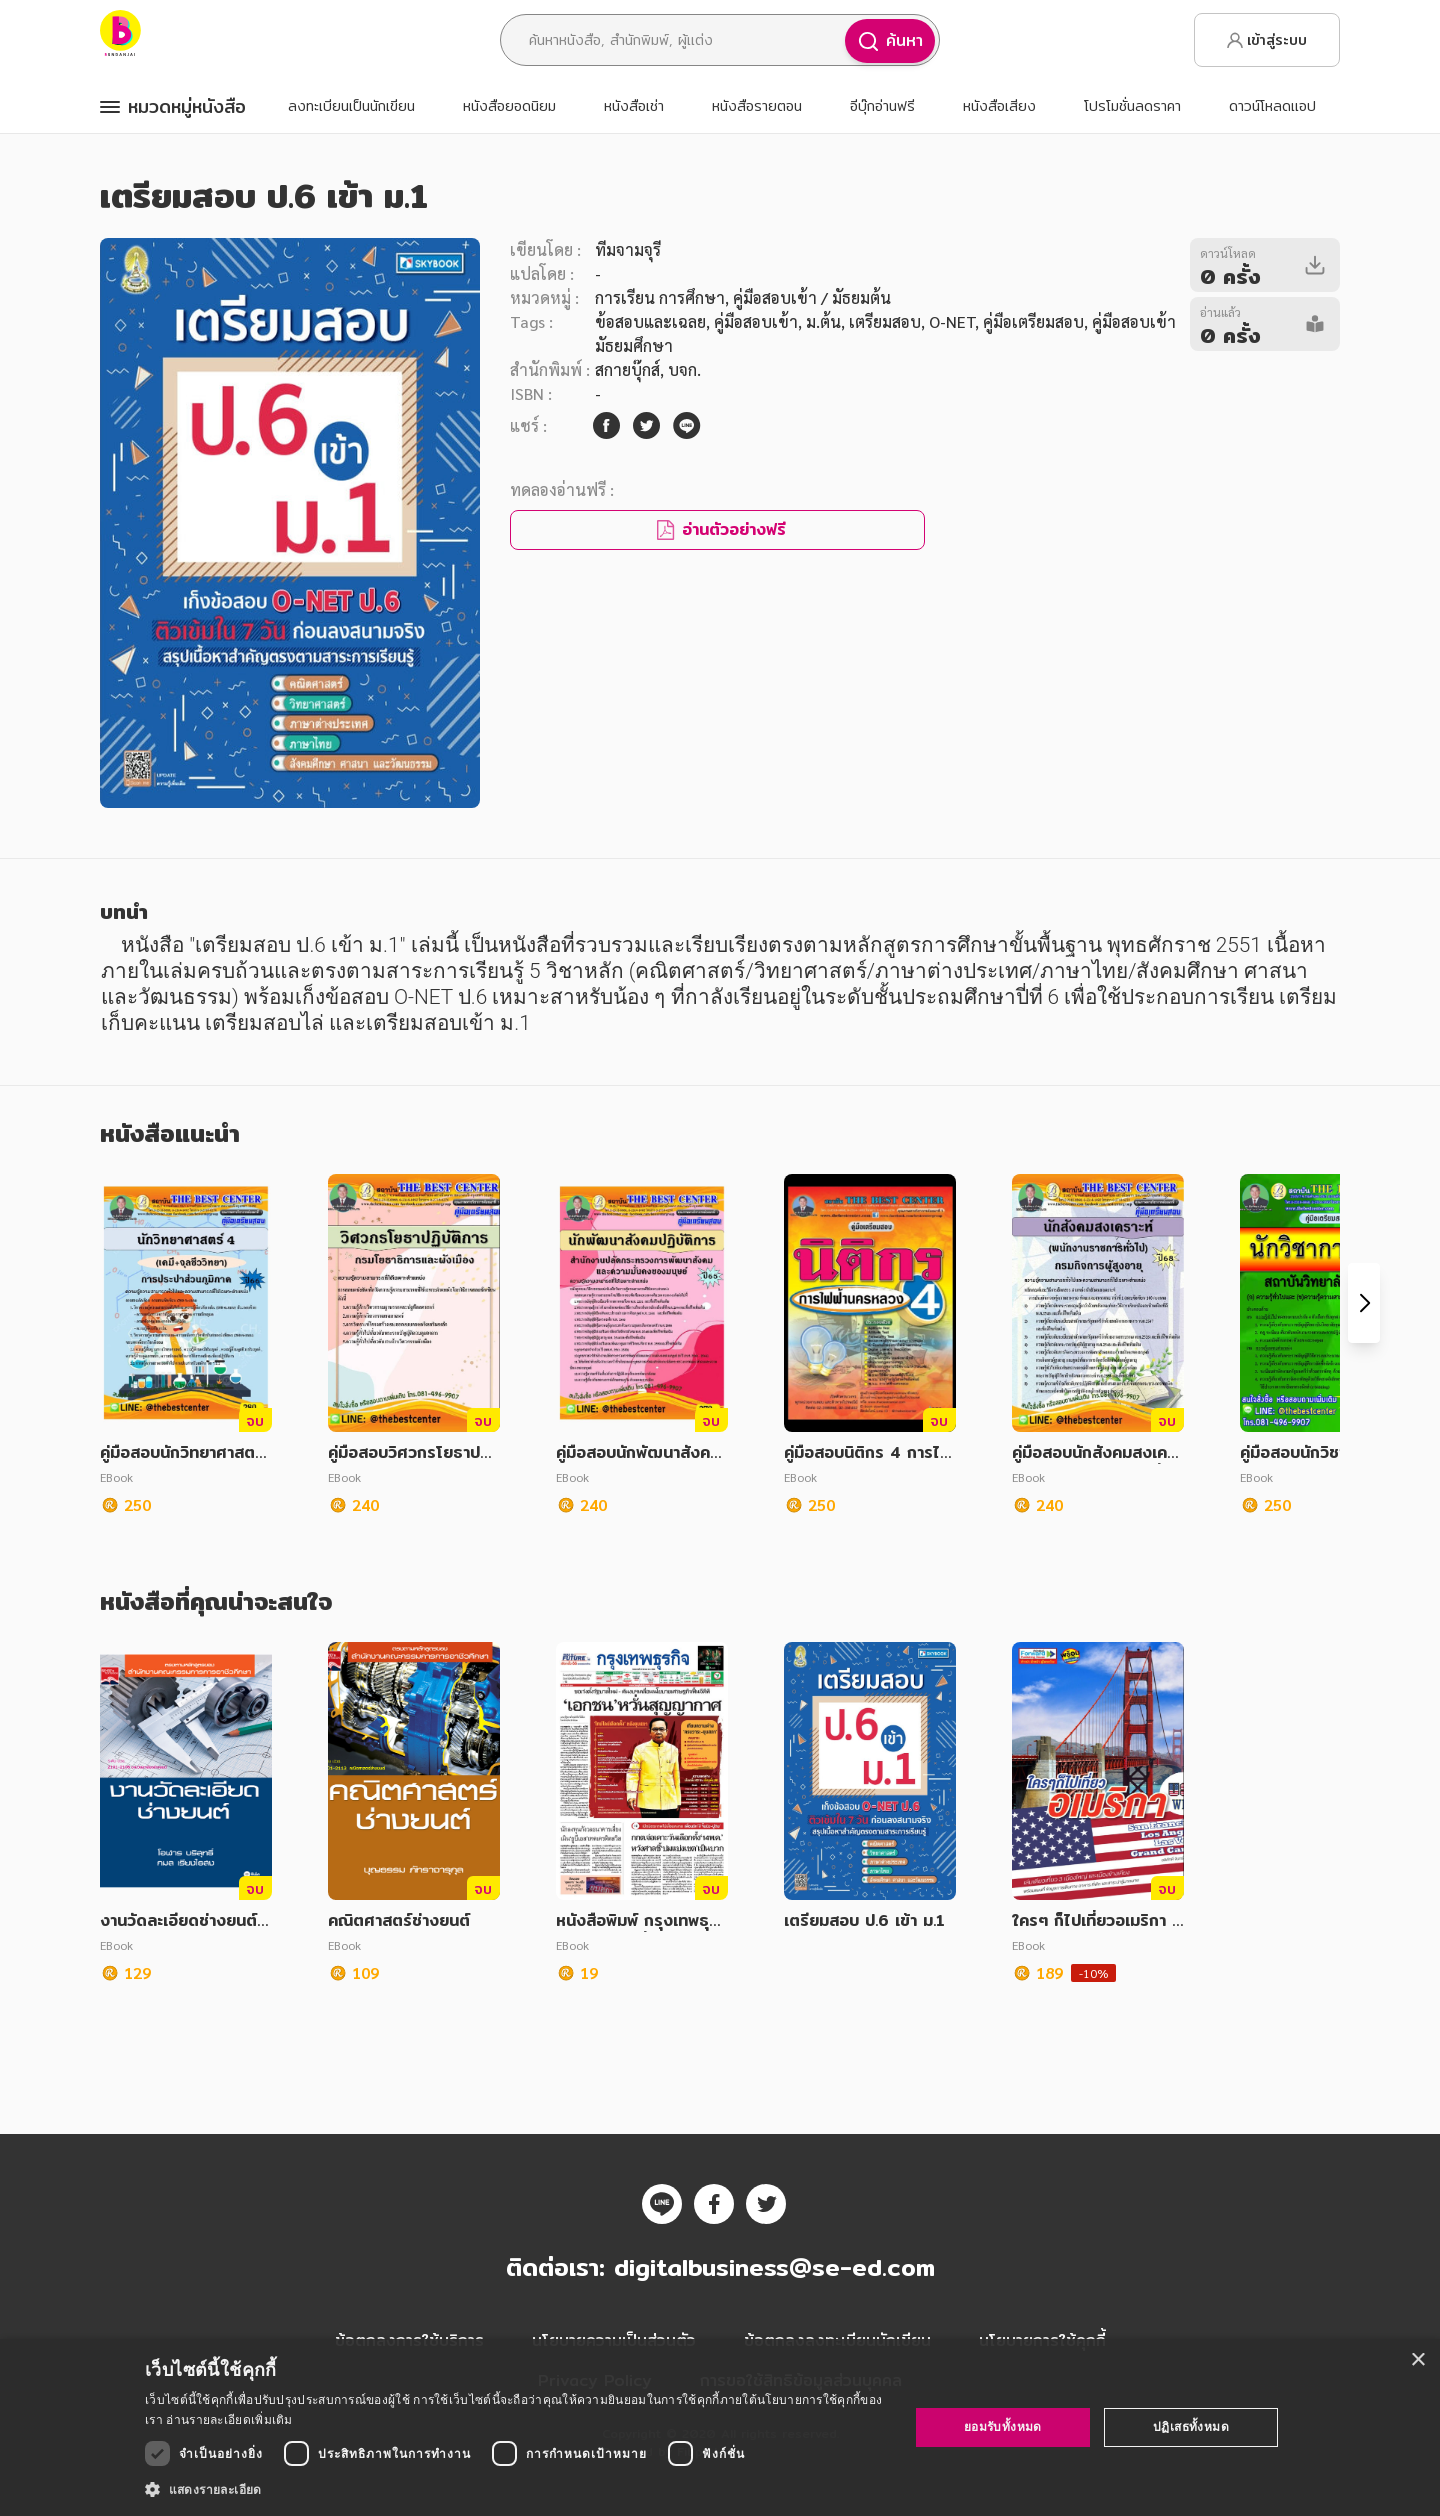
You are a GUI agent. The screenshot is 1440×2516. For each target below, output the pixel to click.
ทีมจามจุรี (628, 249)
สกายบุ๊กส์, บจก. (648, 369)
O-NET (952, 321)
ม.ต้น (823, 321)
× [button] (1417, 2360)
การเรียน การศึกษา (660, 297)
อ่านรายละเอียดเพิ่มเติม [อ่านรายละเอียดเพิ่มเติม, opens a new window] (229, 2419)
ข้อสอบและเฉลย (650, 321)
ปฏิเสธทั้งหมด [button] (1191, 2426)
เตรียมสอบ (885, 321)
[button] (515, 2489)
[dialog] (720, 2427)
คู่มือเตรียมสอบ (1033, 321)
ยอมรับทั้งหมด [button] (1003, 2426)
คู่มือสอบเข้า (756, 321)
